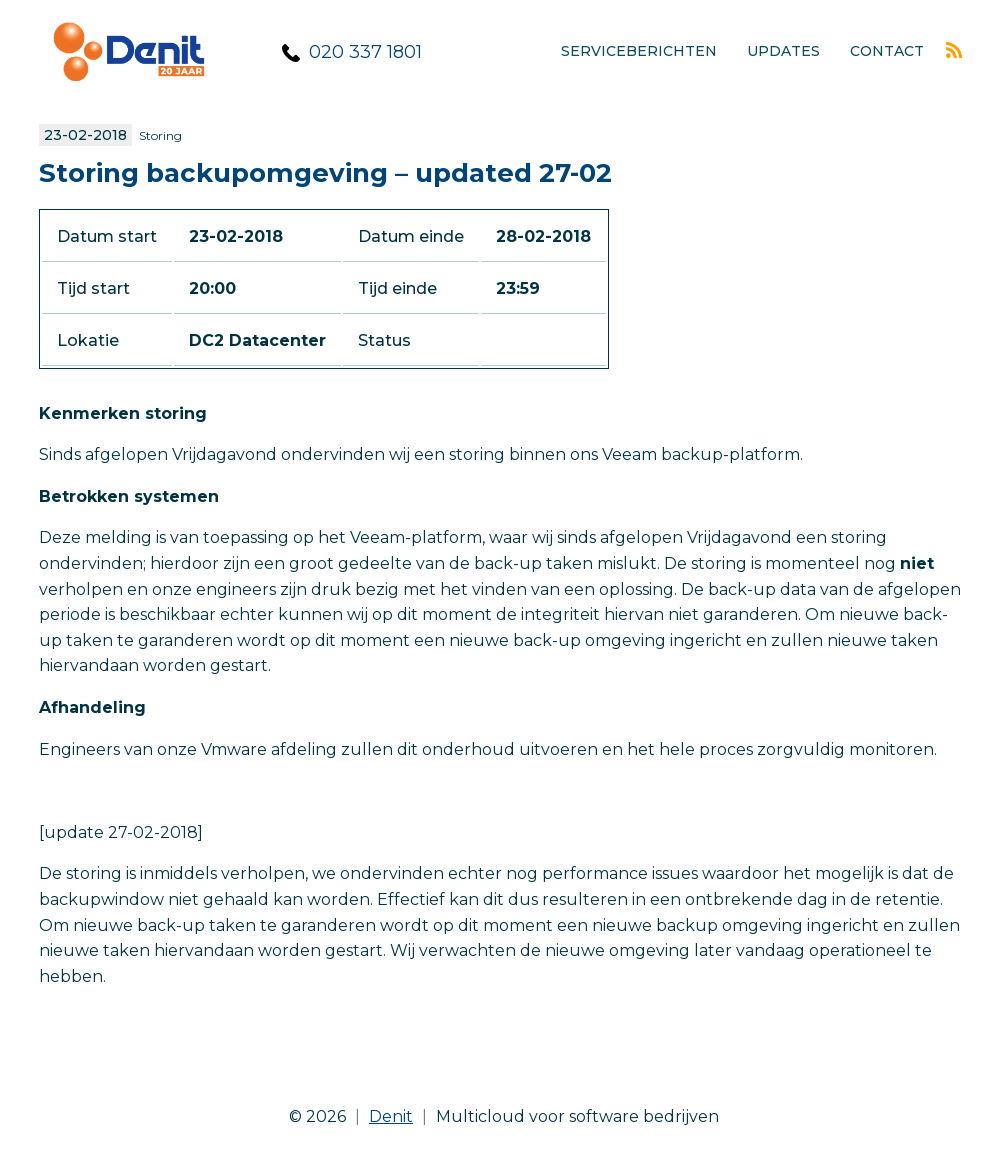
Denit (391, 1116)
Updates (783, 51)
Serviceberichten (639, 51)
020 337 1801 (365, 52)
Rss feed (954, 50)
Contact (887, 51)
